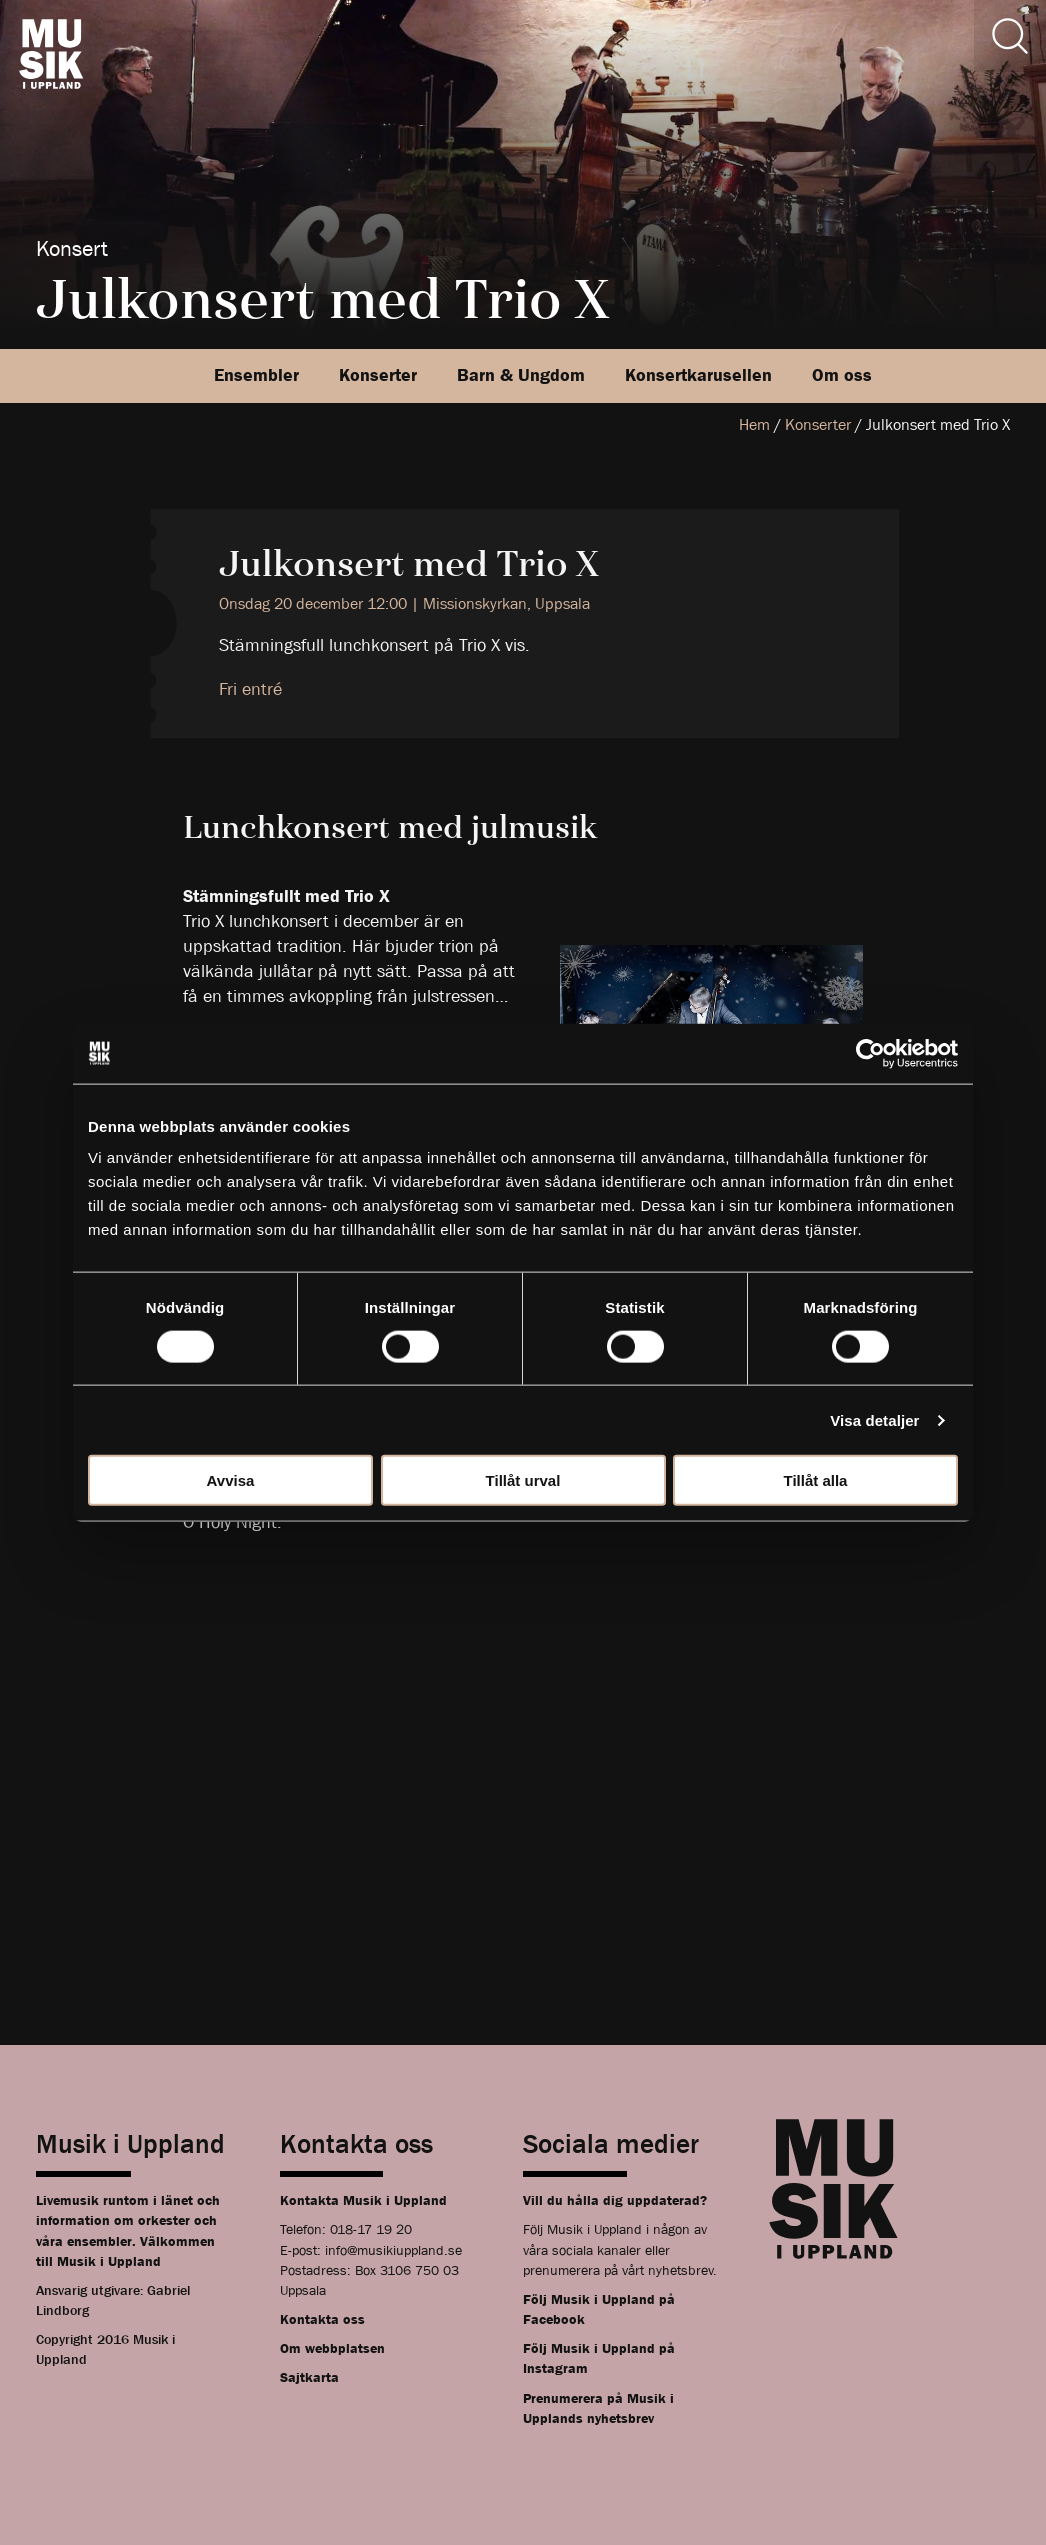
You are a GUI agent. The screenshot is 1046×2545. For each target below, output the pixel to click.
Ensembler (256, 375)
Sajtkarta (309, 2377)
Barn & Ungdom (521, 375)
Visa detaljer (874, 1419)
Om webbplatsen (332, 2348)
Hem (754, 424)
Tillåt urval (523, 1480)
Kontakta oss (322, 2319)
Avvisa (231, 1480)
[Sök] (1010, 36)
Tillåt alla (816, 1480)
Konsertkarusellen (698, 375)
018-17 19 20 (371, 2229)
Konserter (378, 375)
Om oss (842, 375)
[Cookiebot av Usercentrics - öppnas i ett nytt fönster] (870, 1053)
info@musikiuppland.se (393, 2250)
